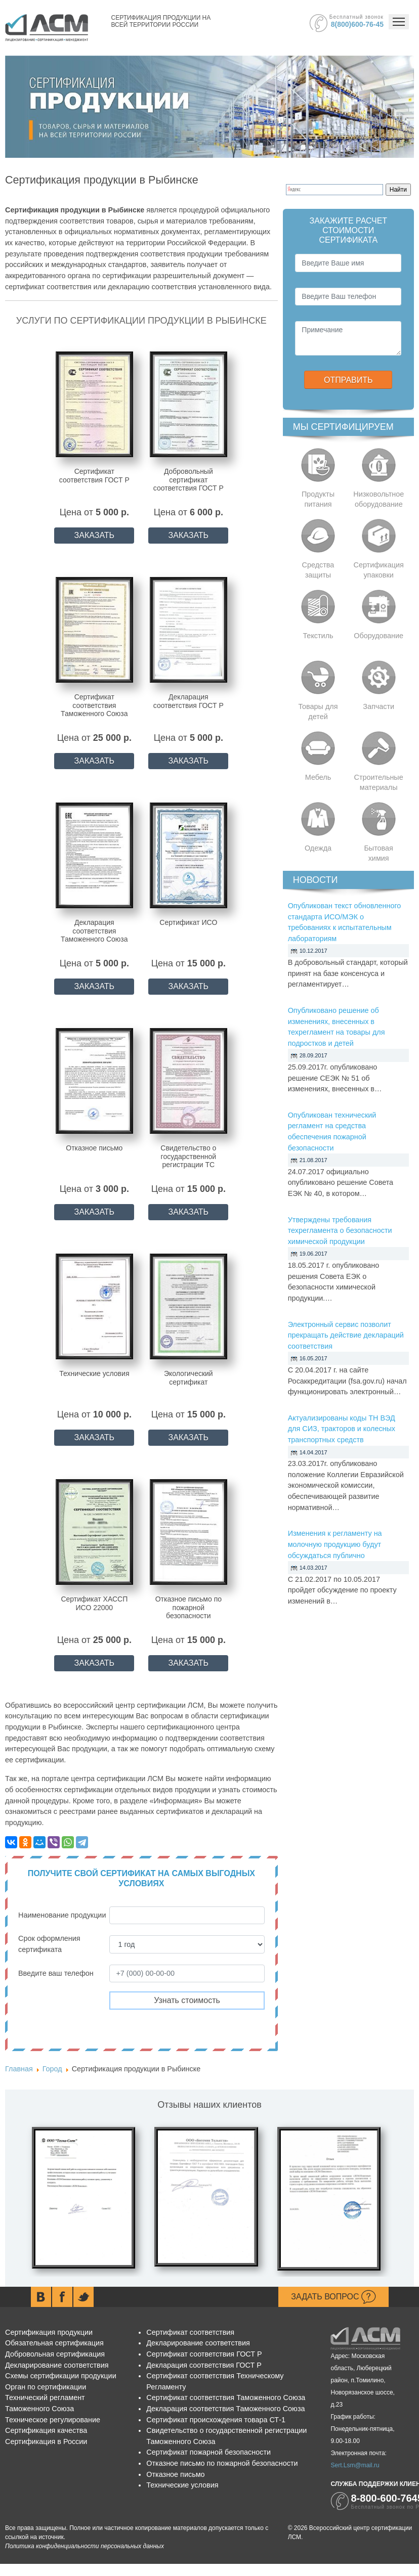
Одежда (318, 848)
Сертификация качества (46, 2430)
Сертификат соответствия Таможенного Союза (225, 2397)
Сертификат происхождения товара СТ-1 (215, 2420)
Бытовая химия (378, 853)
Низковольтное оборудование (378, 499)
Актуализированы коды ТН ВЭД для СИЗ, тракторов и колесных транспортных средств (341, 1429)
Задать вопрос (333, 2297)
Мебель (318, 777)
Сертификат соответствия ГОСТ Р (204, 2354)
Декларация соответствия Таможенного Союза (225, 2409)
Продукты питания (318, 499)
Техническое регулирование (52, 2420)
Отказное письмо (175, 2474)
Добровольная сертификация (55, 2354)
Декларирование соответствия (56, 2365)
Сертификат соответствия (190, 2332)
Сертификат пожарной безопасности (208, 2452)
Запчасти (378, 706)
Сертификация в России (46, 2441)
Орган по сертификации (45, 2387)
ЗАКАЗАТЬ (94, 535)
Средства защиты (318, 570)
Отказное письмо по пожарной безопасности (222, 2463)
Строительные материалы (378, 782)
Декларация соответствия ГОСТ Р (204, 2365)
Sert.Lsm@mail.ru (354, 2465)
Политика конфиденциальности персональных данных (84, 2546)
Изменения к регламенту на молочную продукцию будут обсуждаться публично (335, 1544)
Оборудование (378, 636)
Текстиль (318, 636)
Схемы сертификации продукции (60, 2376)
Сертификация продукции (49, 2332)
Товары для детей (318, 711)
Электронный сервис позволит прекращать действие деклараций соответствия (346, 1335)
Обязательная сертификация (54, 2343)
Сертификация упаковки (379, 570)
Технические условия (182, 2485)
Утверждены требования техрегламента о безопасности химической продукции (340, 1231)
